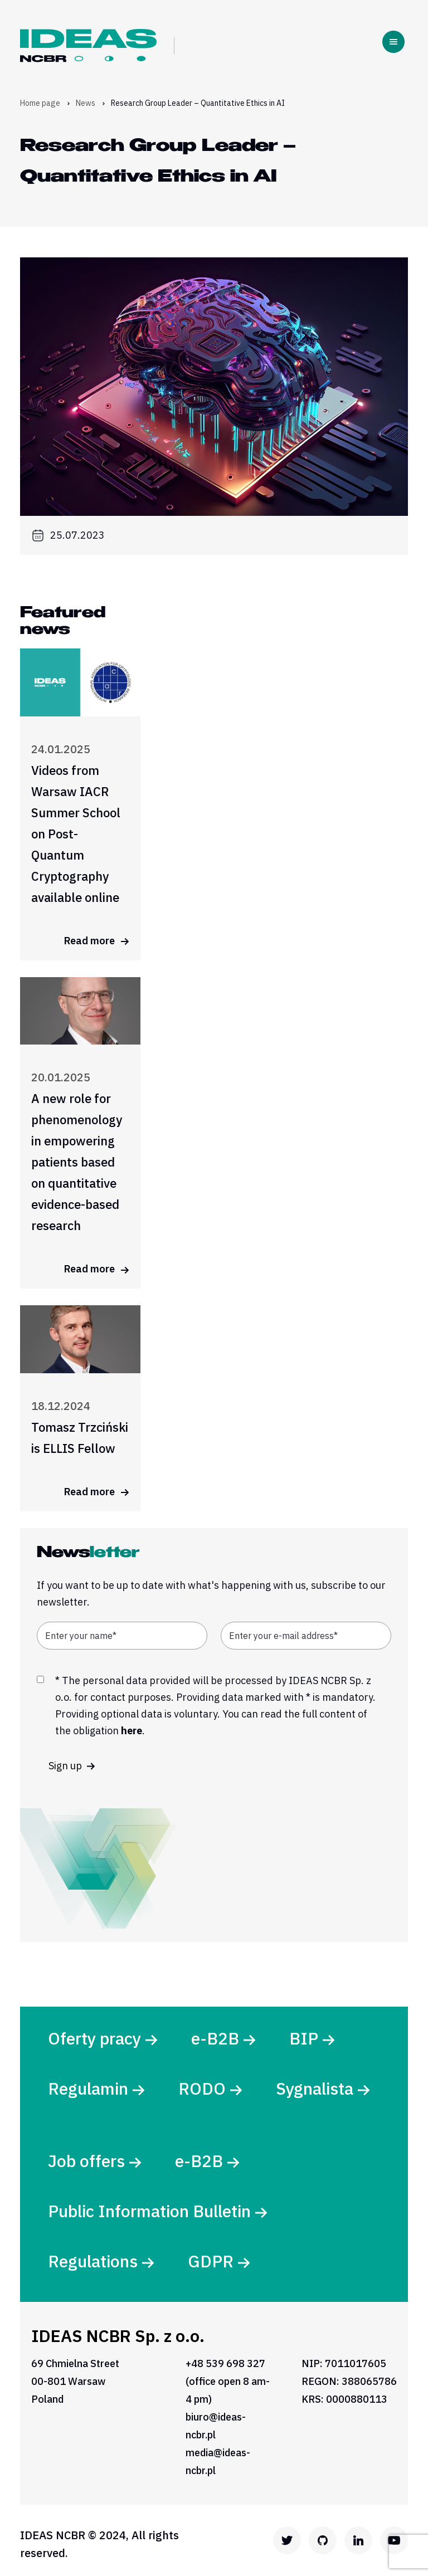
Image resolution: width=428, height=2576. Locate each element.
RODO (202, 2088)
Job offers (86, 2161)
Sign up (71, 1765)
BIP (303, 2038)
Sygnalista (314, 2088)
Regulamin (88, 2088)
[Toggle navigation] (393, 41)
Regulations (93, 2261)
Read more (96, 940)
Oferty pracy (94, 2038)
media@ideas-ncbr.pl (218, 2461)
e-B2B (215, 2038)
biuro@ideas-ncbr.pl (216, 2426)
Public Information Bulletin (149, 2211)
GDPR (211, 2261)
